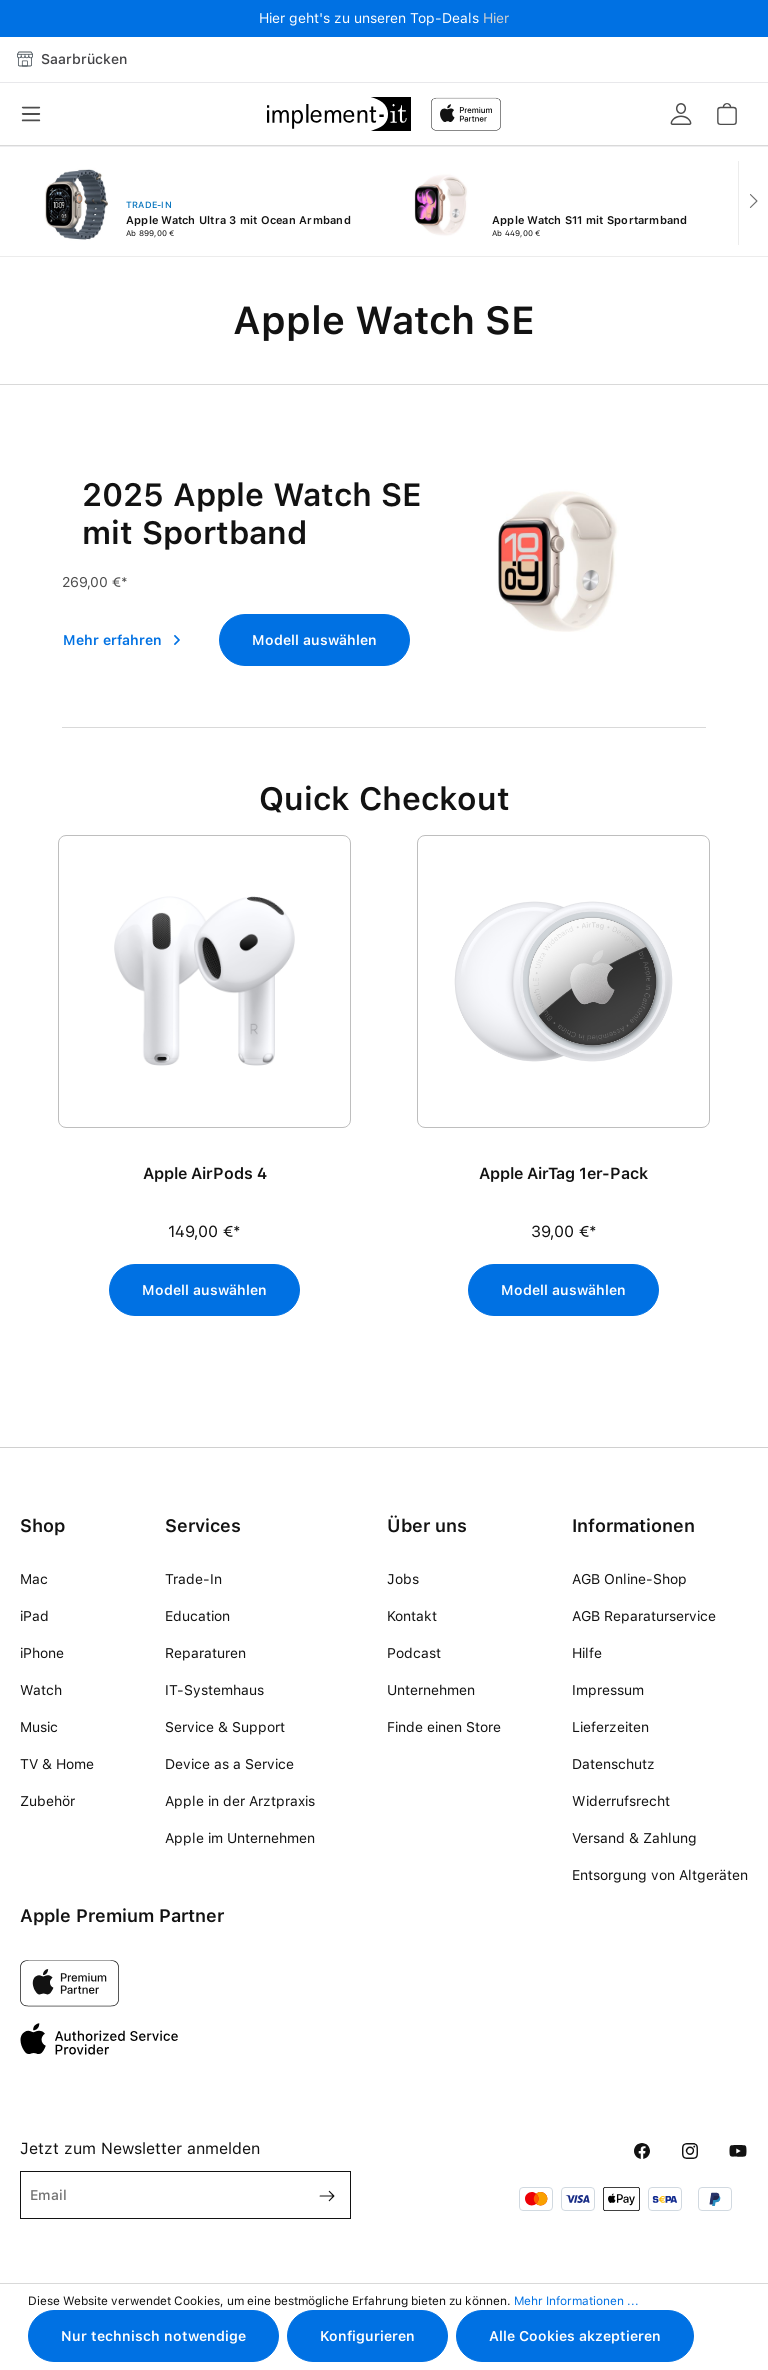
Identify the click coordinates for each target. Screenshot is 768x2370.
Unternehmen (431, 1690)
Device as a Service (229, 1764)
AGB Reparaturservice (644, 1616)
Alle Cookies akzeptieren (575, 2336)
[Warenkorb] (726, 114)
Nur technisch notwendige (153, 2336)
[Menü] (37, 114)
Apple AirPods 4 (205, 1173)
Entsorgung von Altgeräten (660, 1875)
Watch (41, 1690)
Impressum (608, 1690)
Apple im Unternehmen (240, 1838)
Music (39, 1727)
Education (197, 1616)
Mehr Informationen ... (576, 2301)
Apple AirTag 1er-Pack (563, 1173)
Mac (34, 1579)
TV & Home (57, 1764)
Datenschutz (613, 1764)
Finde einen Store (444, 1727)
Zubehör (47, 1801)
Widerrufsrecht (621, 1801)
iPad (34, 1616)
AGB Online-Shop (629, 1579)
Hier (496, 18)
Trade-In (193, 1579)
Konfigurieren (367, 2336)
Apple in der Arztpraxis (240, 1801)
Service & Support (225, 1727)
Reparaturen (205, 1653)
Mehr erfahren (122, 640)
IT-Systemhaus (214, 1690)
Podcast (414, 1653)
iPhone (42, 1653)
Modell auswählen (314, 640)
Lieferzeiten (610, 1727)
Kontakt (412, 1616)
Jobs (403, 1579)
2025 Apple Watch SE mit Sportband (252, 514)
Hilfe (587, 1653)
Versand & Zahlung (634, 1838)
